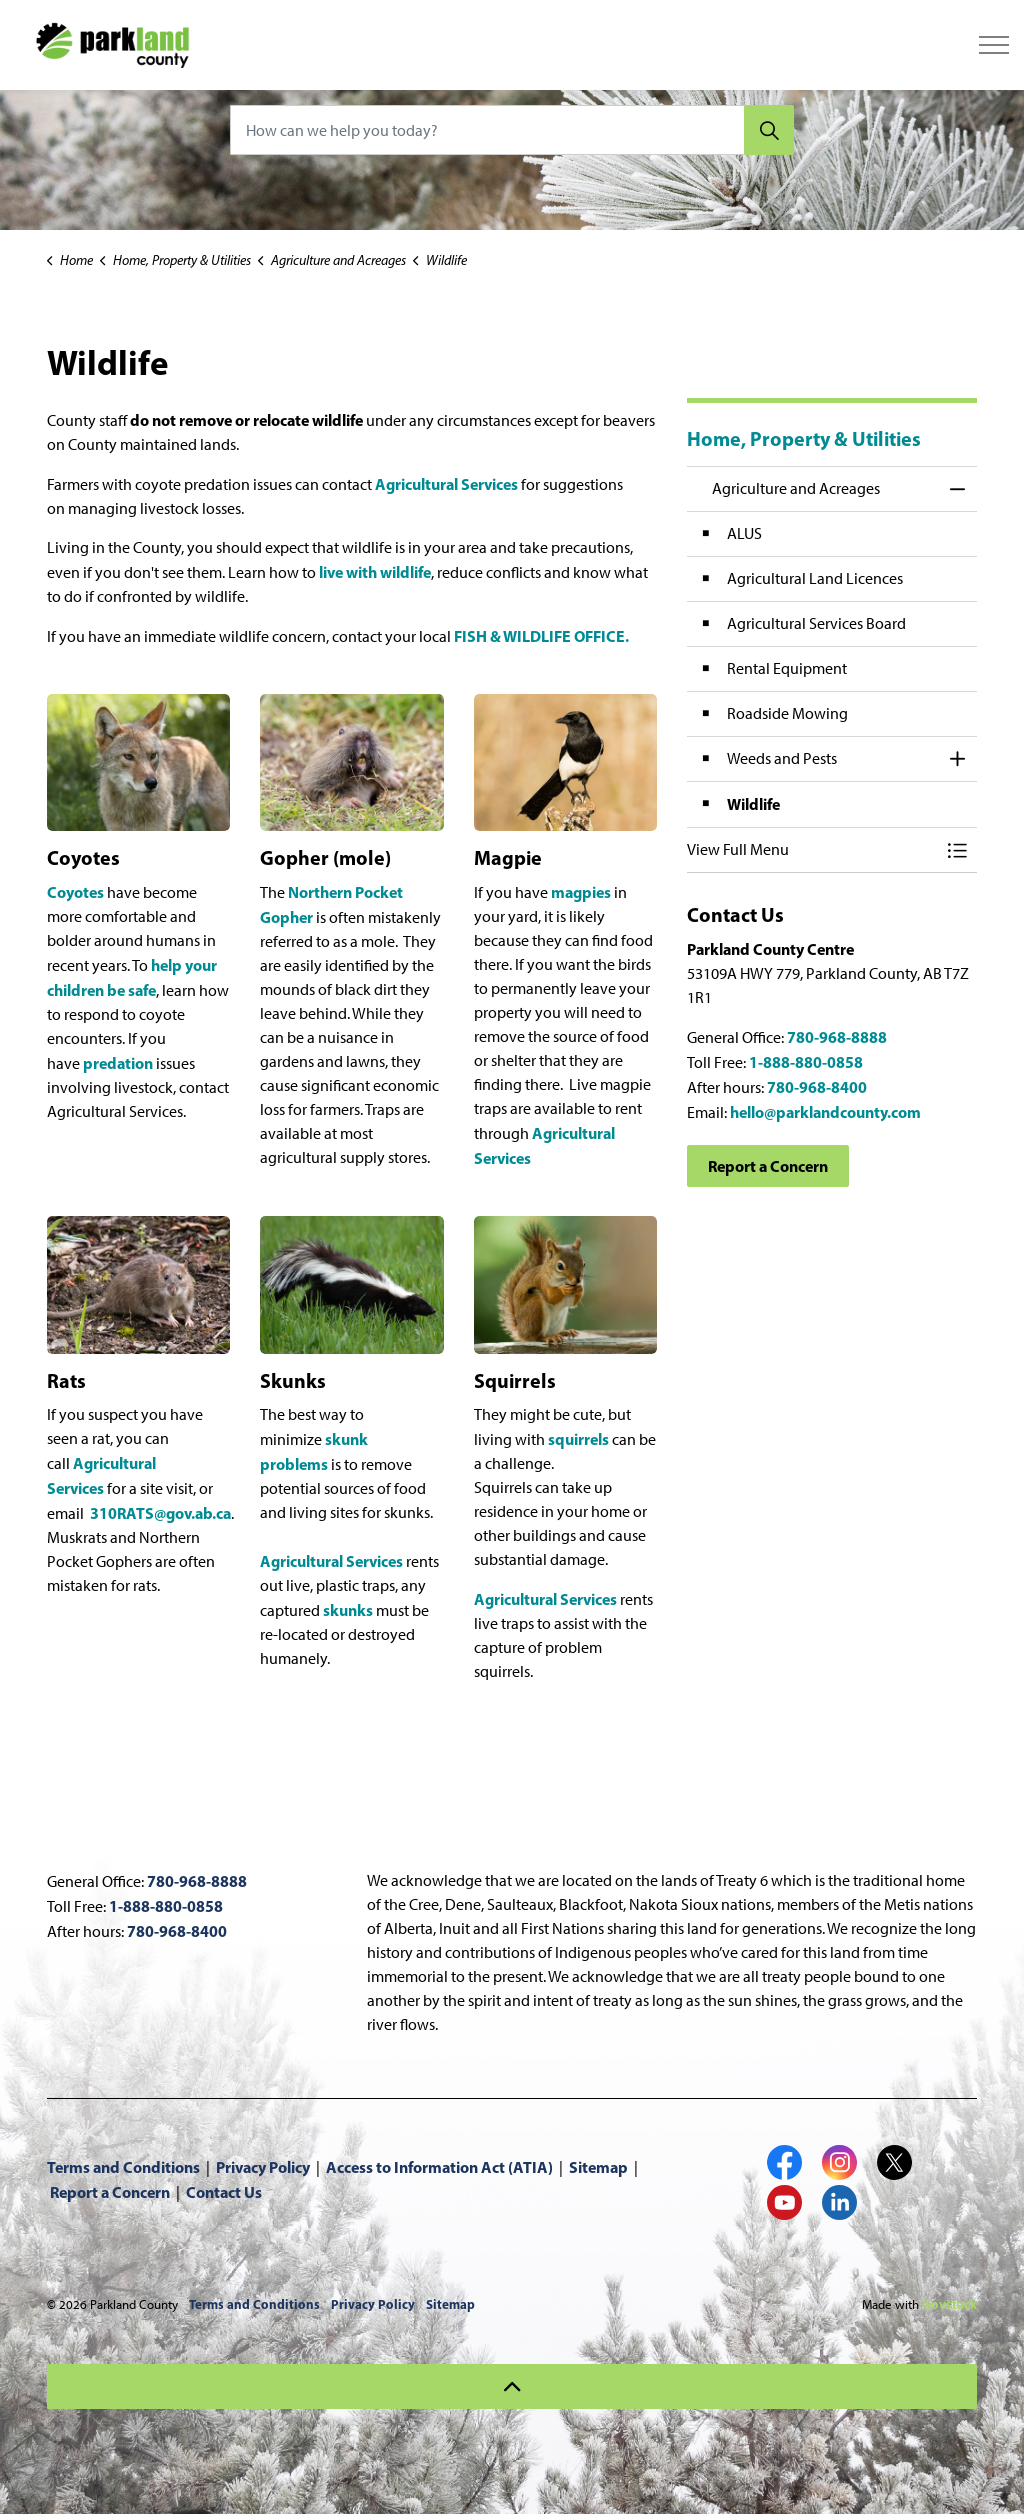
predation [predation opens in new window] (118, 1063)
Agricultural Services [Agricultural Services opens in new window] (446, 484)
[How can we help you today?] (512, 130)
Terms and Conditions (123, 2167)
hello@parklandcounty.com (825, 1112)
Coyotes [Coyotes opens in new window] (75, 892)
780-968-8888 (837, 1037)
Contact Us (224, 2192)
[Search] (769, 130)
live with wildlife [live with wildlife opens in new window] (375, 572)
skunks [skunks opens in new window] (348, 1610)
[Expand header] (994, 45)
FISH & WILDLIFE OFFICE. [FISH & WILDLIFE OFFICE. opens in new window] (541, 636)
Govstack (949, 2304)
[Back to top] (512, 2386)
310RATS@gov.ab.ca (160, 1513)
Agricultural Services (545, 1599)
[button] (812, 850)
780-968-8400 (817, 1087)
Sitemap (598, 2167)
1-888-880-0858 (806, 1062)
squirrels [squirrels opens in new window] (578, 1439)
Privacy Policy (263, 2167)
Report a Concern (768, 1166)
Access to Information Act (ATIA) (439, 2167)
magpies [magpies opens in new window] (581, 892)
